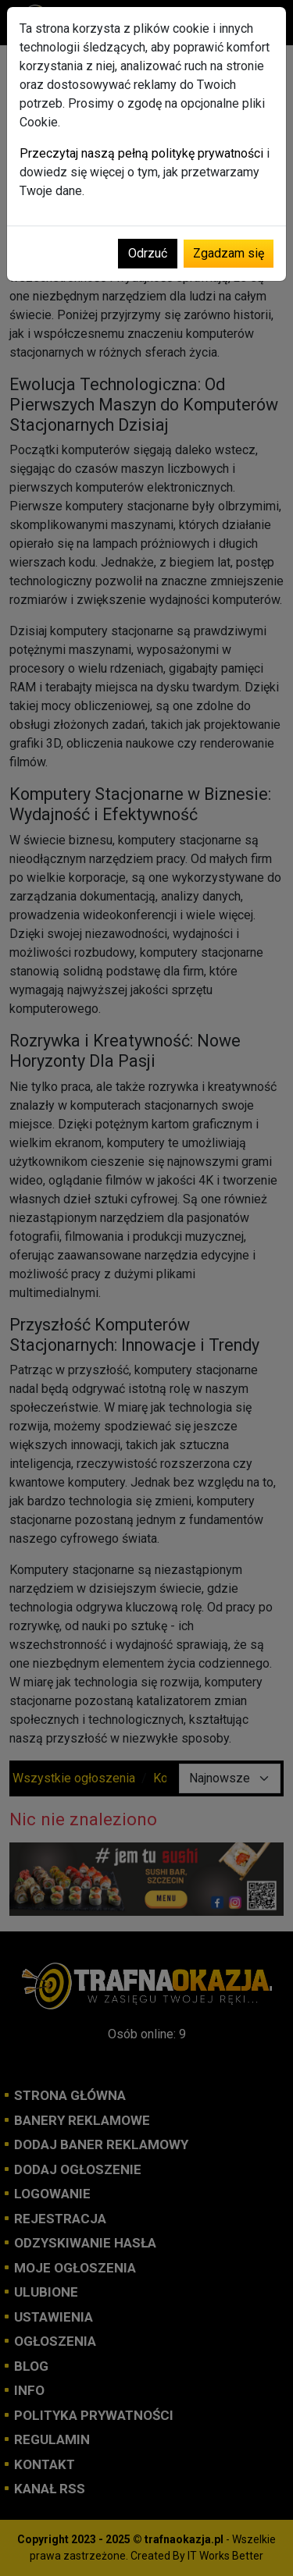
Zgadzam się (228, 253)
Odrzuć (147, 253)
